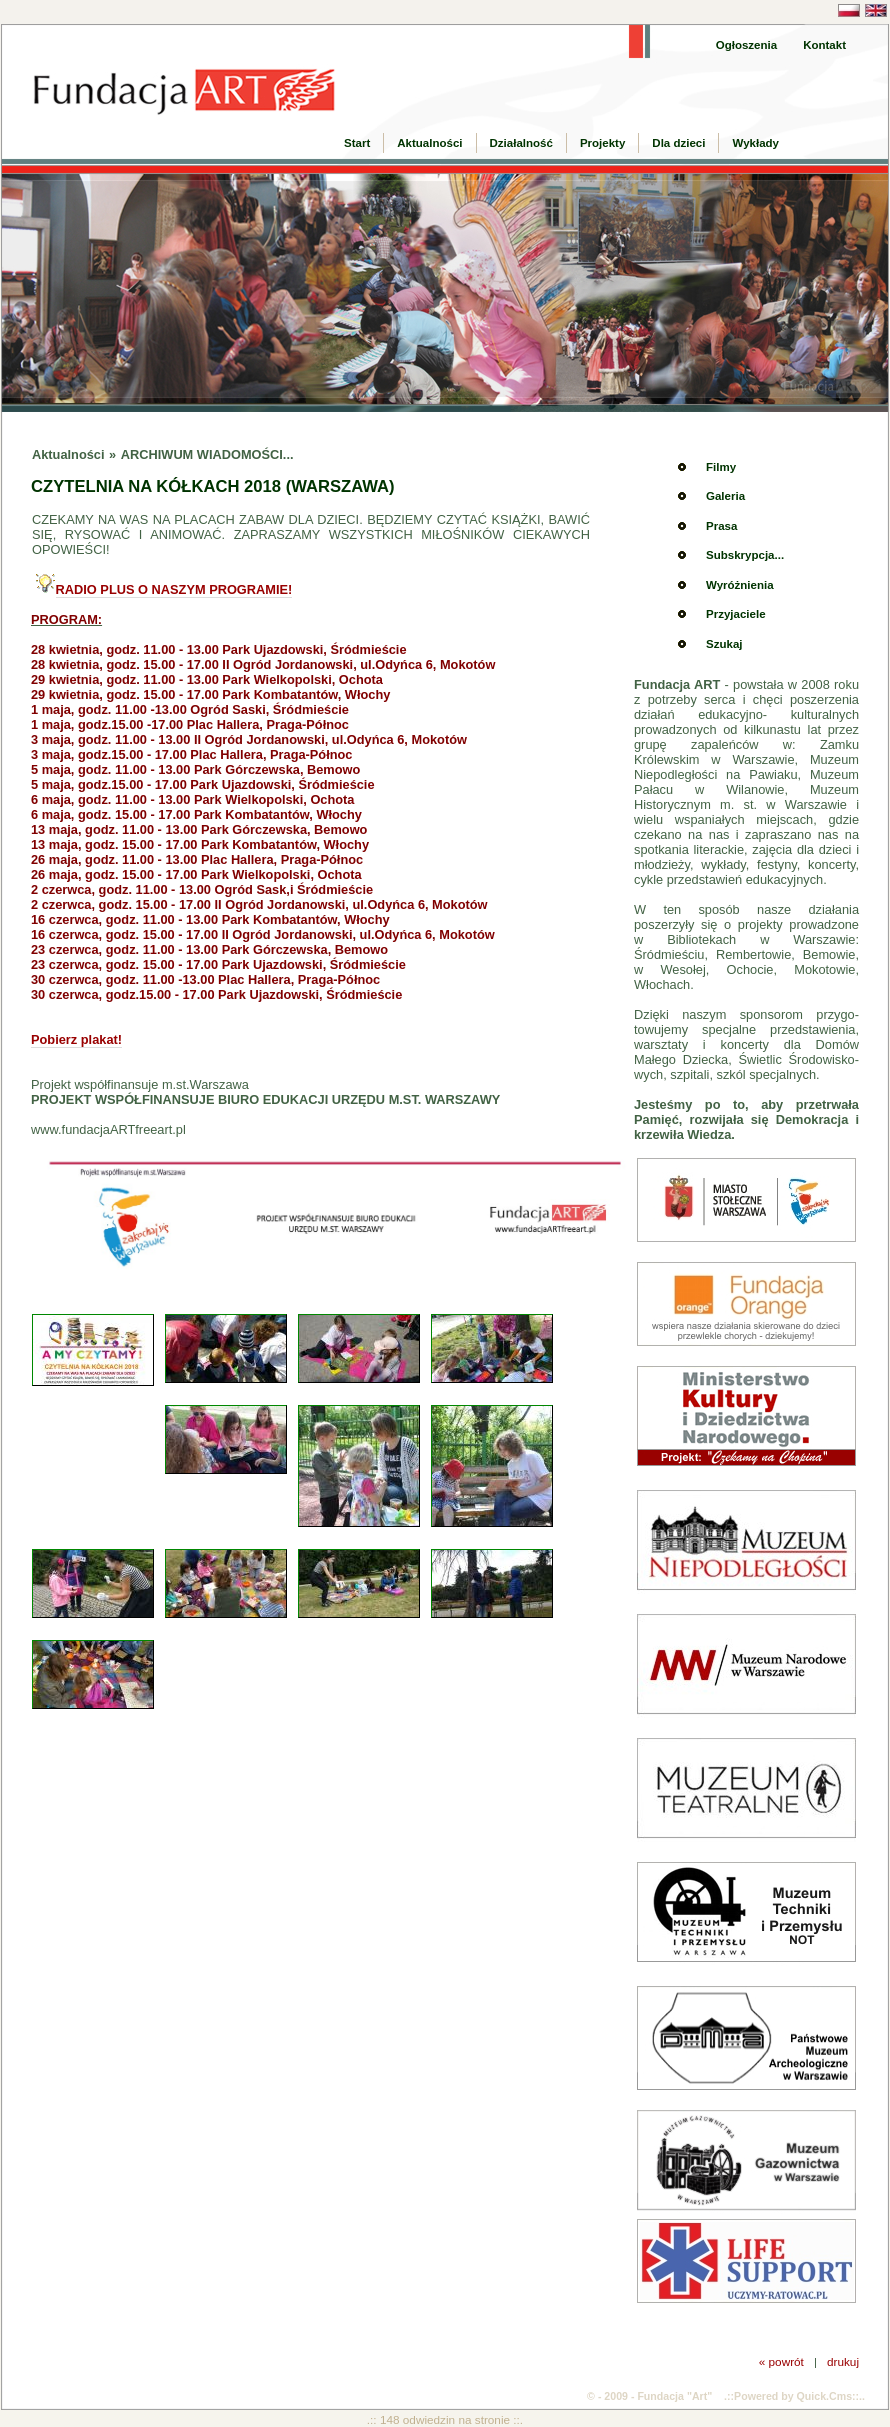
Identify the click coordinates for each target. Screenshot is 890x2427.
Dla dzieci (678, 143)
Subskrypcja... (745, 555)
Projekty (602, 143)
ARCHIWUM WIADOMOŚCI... (207, 454)
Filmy (721, 467)
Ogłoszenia (746, 45)
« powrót (781, 2361)
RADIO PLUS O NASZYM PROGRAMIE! (174, 589)
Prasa (721, 526)
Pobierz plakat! (76, 1039)
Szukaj (724, 644)
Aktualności (429, 143)
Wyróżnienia (740, 585)
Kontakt (824, 45)
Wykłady (755, 143)
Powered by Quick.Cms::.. (799, 2396)
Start (357, 143)
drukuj (843, 2361)
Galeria (725, 496)
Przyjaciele (736, 614)
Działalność (521, 143)
